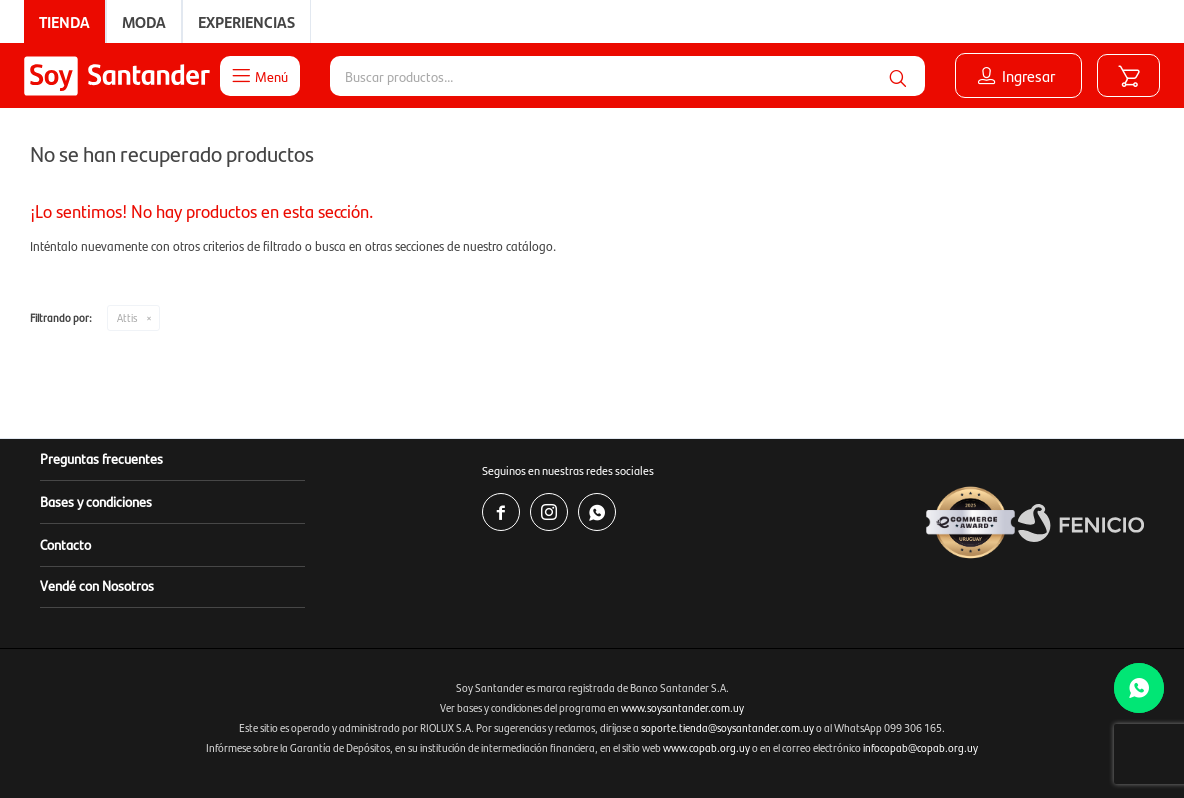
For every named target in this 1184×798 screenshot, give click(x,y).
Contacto (65, 544)
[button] (897, 76)
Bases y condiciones (96, 501)
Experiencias (246, 21)
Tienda (64, 21)
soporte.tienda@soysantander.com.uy (727, 727)
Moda (144, 21)
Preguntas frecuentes (101, 458)
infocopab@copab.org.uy (920, 747)
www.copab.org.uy (706, 747)
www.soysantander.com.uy (682, 707)
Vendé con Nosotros (97, 585)
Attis (127, 317)
